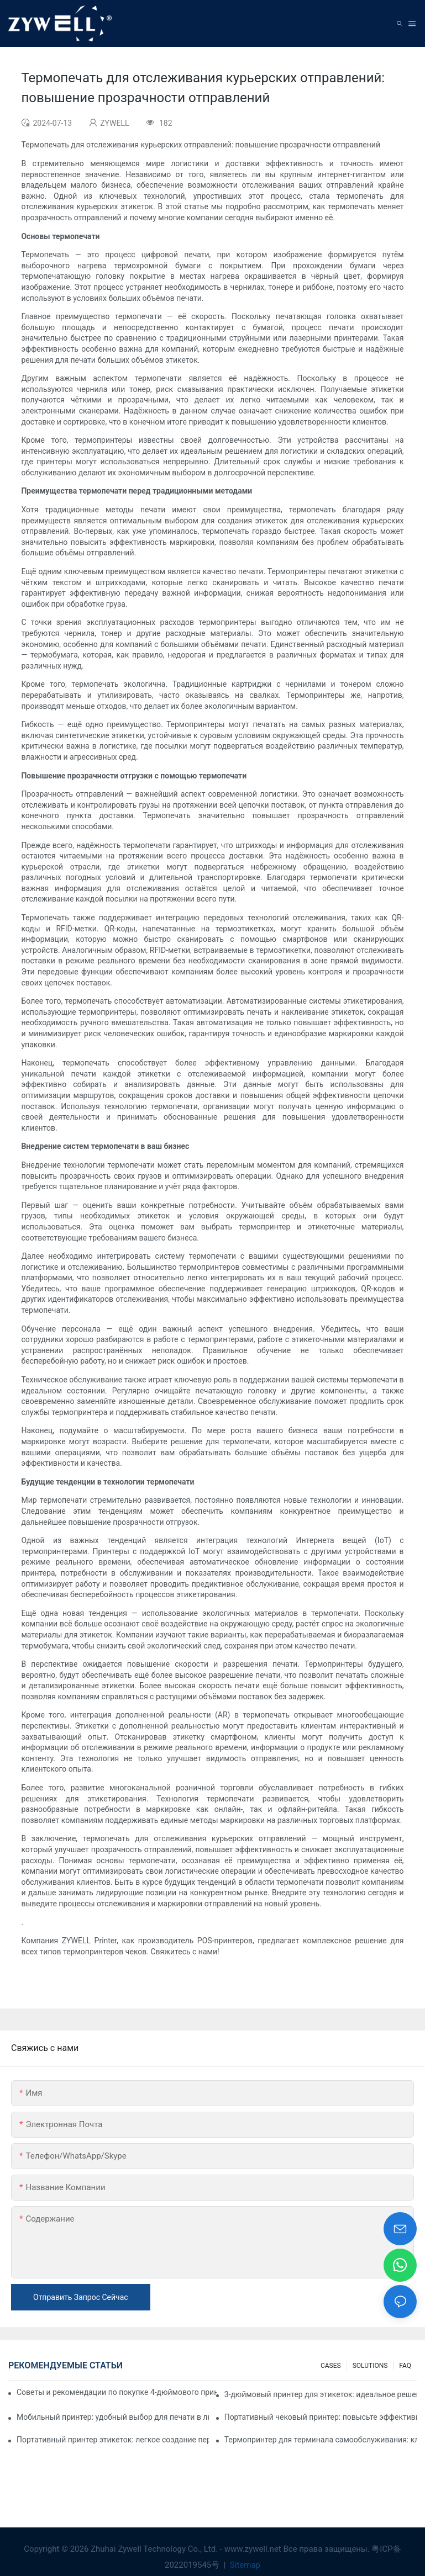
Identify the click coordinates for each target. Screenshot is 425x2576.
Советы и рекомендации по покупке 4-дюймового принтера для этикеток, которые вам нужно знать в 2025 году (117, 2392)
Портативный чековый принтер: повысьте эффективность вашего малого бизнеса (320, 2417)
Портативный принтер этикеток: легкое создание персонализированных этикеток (113, 2439)
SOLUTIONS (370, 2366)
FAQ (405, 2366)
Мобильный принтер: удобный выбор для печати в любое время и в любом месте (113, 2417)
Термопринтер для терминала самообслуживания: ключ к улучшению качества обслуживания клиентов (320, 2439)
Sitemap (244, 2565)
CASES (331, 2366)
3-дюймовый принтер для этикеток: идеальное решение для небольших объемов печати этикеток (320, 2394)
